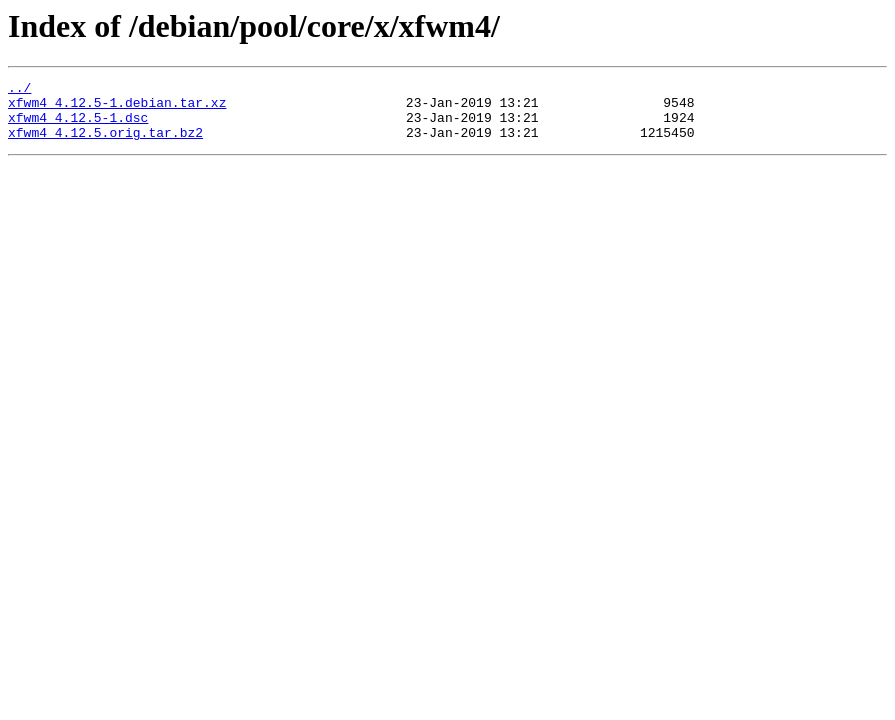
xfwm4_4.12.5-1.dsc (78, 126)
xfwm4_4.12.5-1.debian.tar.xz (117, 108)
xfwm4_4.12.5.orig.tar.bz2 (105, 144)
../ (19, 90)
